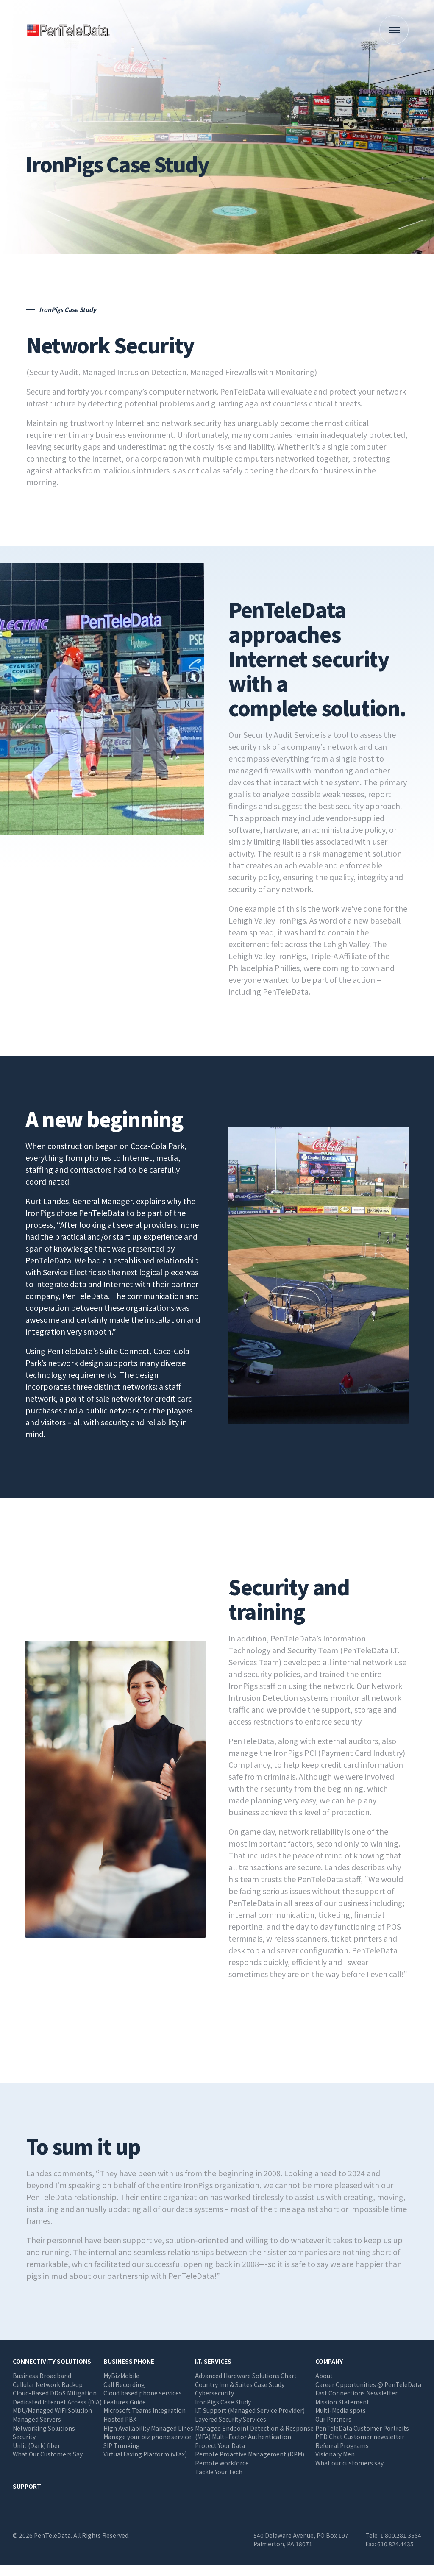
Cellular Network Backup (48, 2384)
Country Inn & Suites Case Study (239, 2384)
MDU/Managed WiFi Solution (52, 2410)
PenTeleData (69, 30)
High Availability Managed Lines (148, 2428)
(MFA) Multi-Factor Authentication (243, 2436)
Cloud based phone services (142, 2393)
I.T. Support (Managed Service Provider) (250, 2410)
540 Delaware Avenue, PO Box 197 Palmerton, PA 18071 (300, 2539)
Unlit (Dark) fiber (36, 2445)
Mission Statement (342, 2402)
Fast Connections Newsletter (356, 2393)
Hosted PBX (119, 2419)
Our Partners (333, 2419)
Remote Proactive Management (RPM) (249, 2454)
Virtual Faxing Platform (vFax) (145, 2454)
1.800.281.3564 (400, 2535)
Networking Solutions (44, 2428)
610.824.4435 (395, 2544)
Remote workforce (222, 2463)
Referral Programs (342, 2445)
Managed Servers (37, 2419)
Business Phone (128, 2361)
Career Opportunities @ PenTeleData (368, 2384)
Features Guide (124, 2402)
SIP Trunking (121, 2445)
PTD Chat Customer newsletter (359, 2436)
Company (329, 2361)
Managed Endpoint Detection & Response (254, 2428)
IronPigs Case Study (223, 2402)
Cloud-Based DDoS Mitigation (55, 2393)
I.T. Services (213, 2361)
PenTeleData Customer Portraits (362, 2428)
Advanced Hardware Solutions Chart (246, 2375)
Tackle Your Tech (218, 2472)
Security (24, 2436)
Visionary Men (335, 2454)
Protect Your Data (220, 2445)
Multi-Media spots (340, 2410)
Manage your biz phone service (147, 2436)
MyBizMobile (121, 2375)
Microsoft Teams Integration (144, 2410)
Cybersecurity (214, 2393)
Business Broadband (42, 2375)
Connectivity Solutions (52, 2361)
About (324, 2375)
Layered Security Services (230, 2419)
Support (27, 2486)
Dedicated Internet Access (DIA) (57, 2402)
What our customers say (349, 2463)
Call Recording (124, 2384)
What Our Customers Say (48, 2454)
